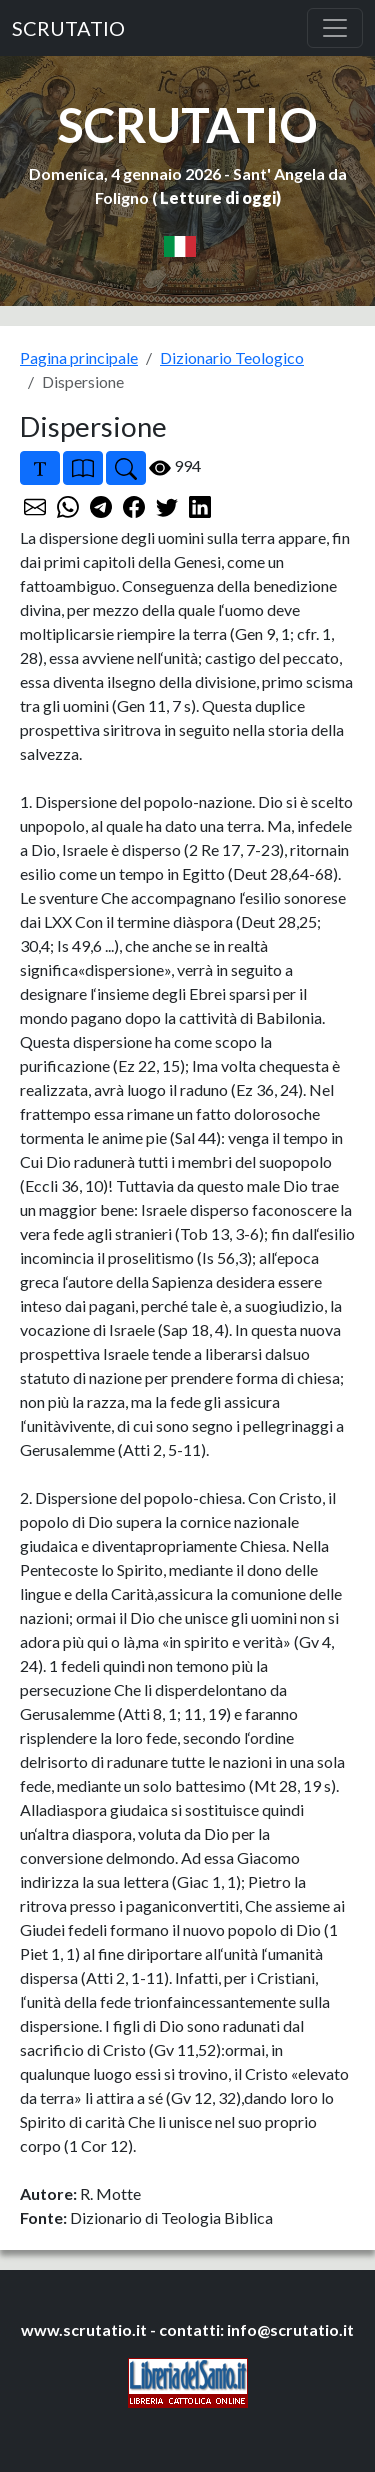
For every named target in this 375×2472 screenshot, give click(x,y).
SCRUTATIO (68, 28)
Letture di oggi (218, 197)
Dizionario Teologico (232, 357)
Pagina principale (79, 357)
